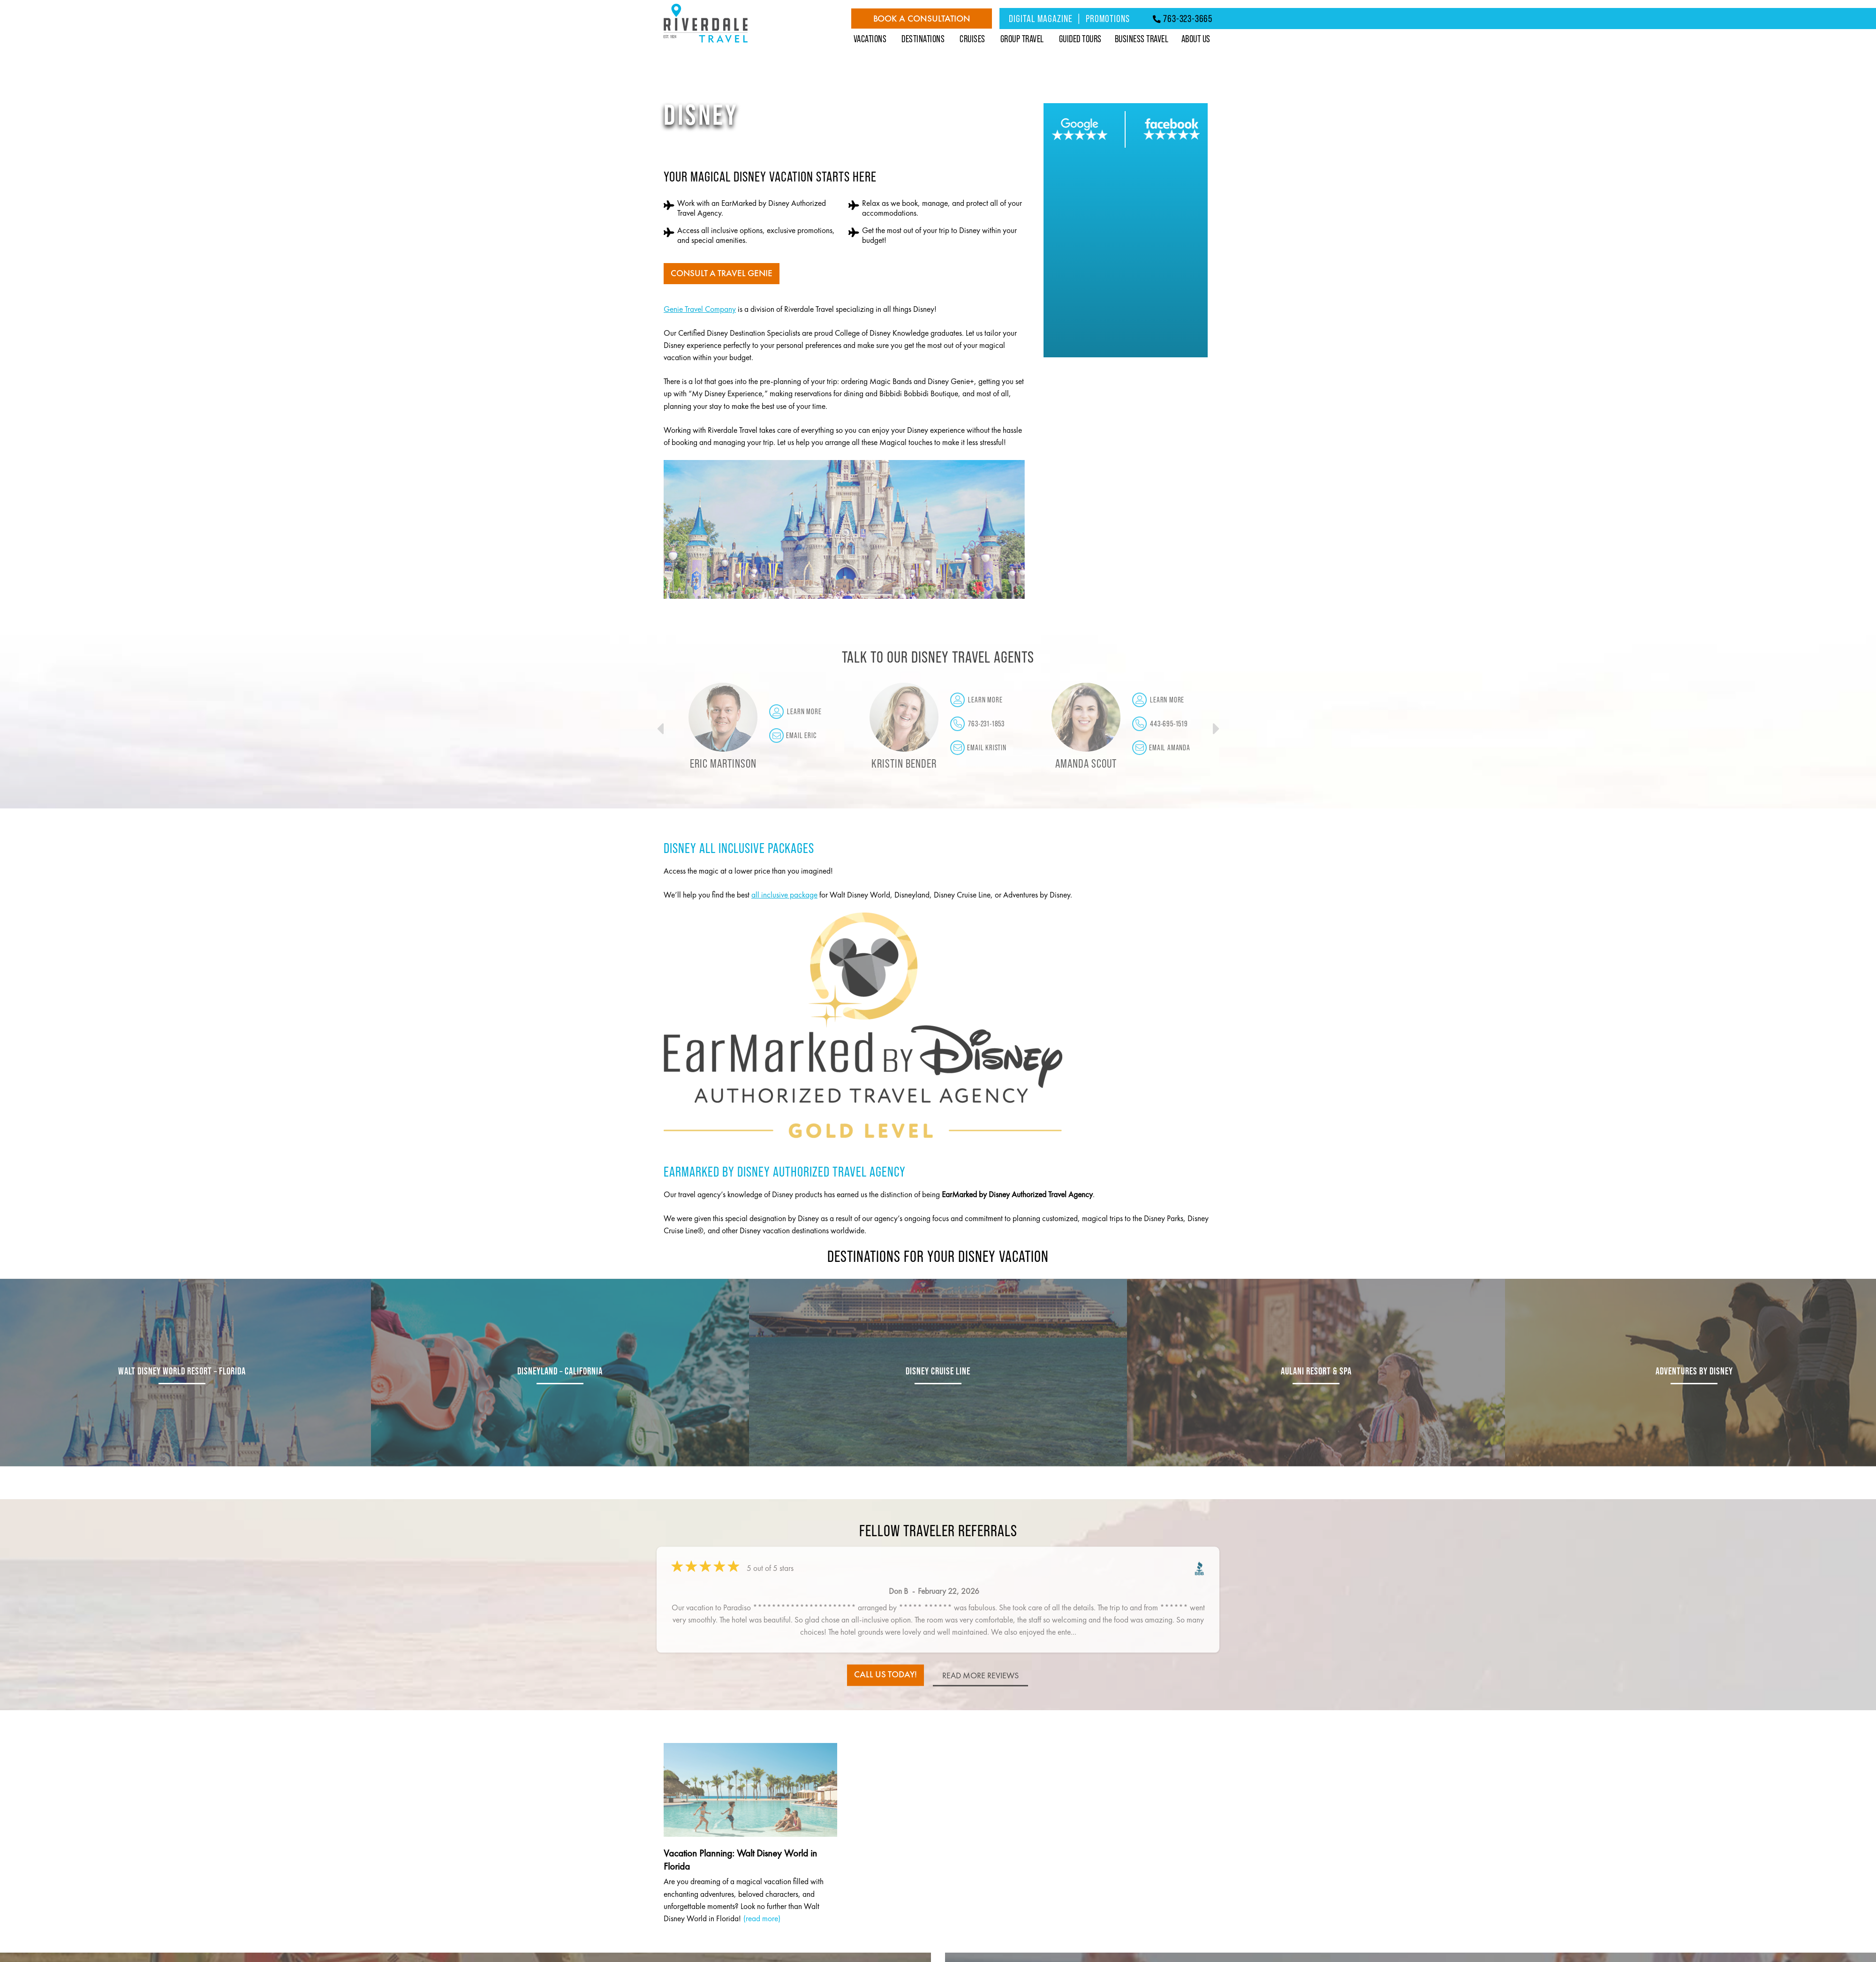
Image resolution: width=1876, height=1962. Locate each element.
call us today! (885, 1675)
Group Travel (1022, 38)
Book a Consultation (921, 18)
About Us (1195, 38)
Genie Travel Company (700, 309)
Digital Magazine (1041, 18)
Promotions (1108, 18)
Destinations (923, 38)
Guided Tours (1080, 38)
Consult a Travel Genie (723, 273)
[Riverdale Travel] (706, 43)
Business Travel (1142, 38)
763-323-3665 (1182, 18)
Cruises (972, 38)
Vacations (870, 38)
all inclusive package (784, 895)
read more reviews (982, 1678)
